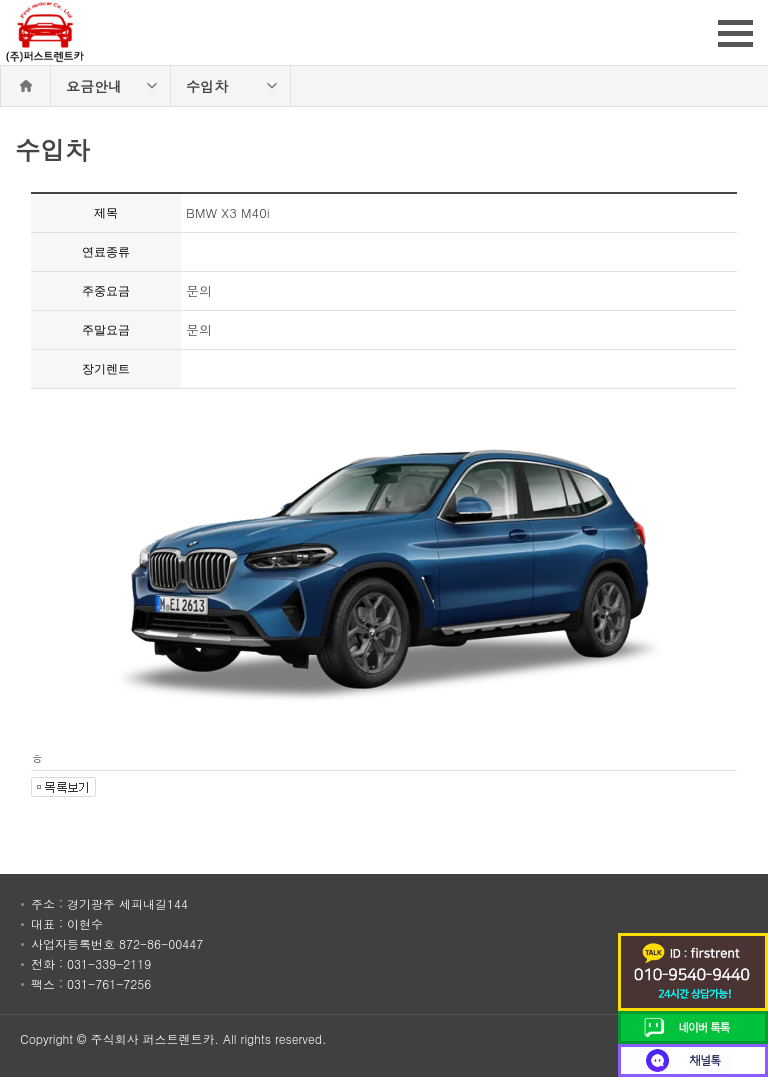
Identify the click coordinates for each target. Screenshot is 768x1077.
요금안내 (94, 86)
